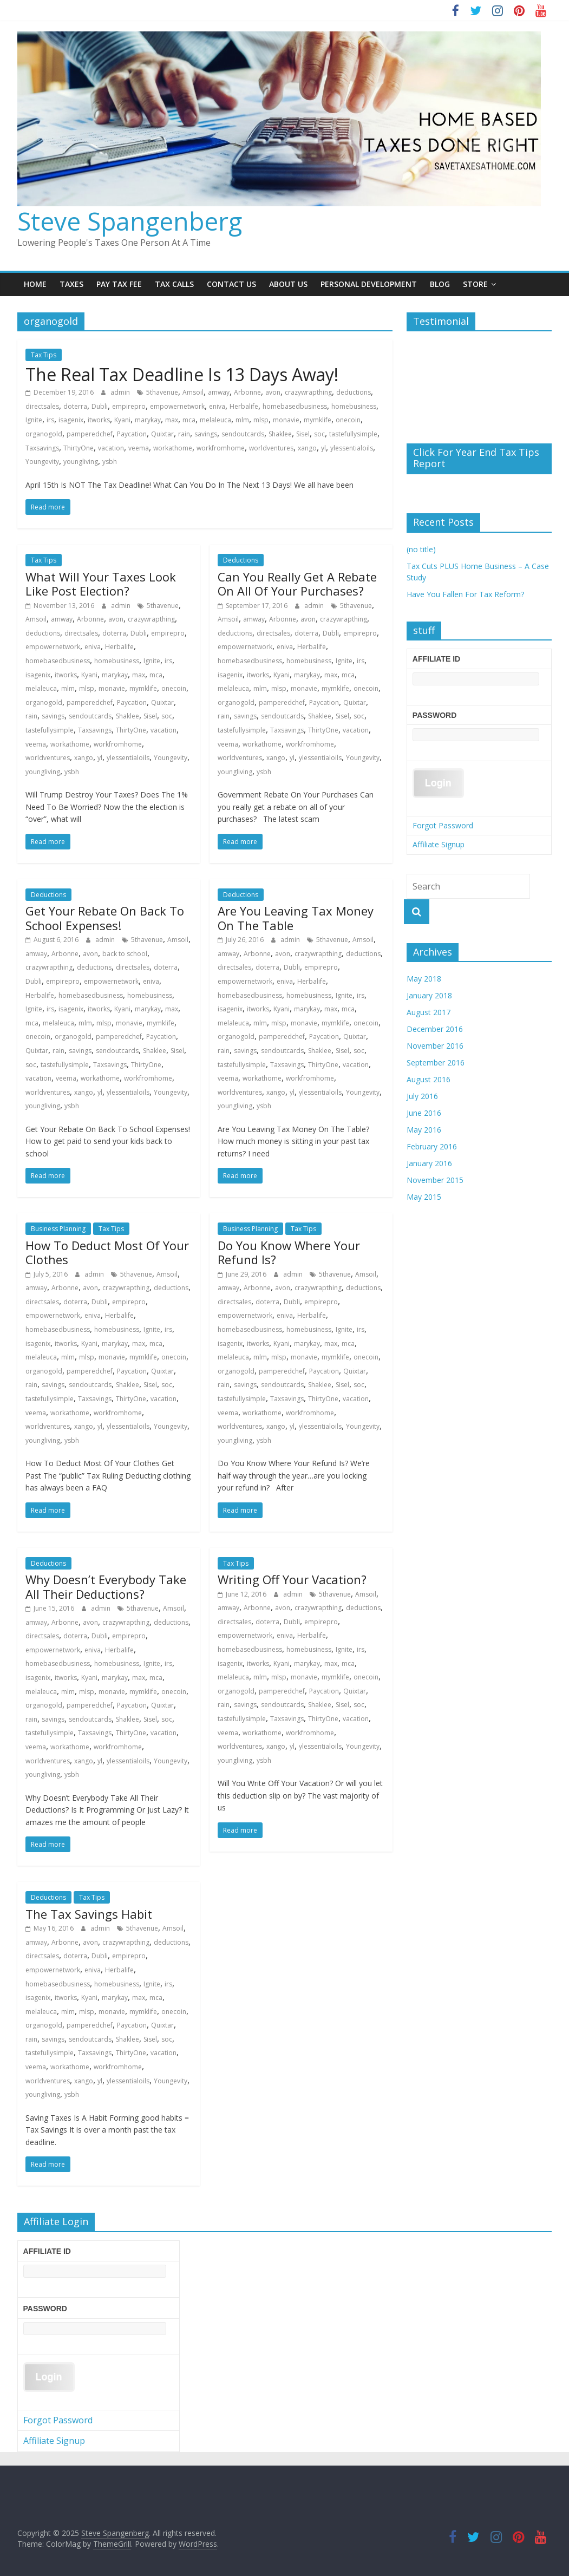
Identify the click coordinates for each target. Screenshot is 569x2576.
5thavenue (162, 392)
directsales (42, 406)
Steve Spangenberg (129, 221)
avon (272, 392)
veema (138, 448)
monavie (286, 419)
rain (184, 434)
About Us (288, 284)
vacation (111, 448)
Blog (440, 284)
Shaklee (280, 434)
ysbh (109, 461)
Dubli (99, 406)
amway (219, 392)
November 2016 (435, 1046)
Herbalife (244, 406)
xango (307, 448)
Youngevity (42, 461)
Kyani (122, 419)
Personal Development (369, 284)
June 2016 (424, 1113)
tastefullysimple (353, 434)
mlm (242, 419)
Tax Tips (43, 354)
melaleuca (215, 419)
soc (319, 434)
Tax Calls (174, 284)
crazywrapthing (308, 392)
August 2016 (428, 1079)
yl (323, 448)
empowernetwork (177, 406)
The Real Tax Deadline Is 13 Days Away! (181, 374)
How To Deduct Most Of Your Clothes (107, 1252)
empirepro (129, 406)
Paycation (132, 434)
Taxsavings (42, 448)
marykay (148, 419)
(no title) (421, 549)
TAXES (71, 284)
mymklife (317, 419)
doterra (75, 406)
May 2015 (424, 1197)
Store (475, 284)
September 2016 (436, 1062)
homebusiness (353, 406)
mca (188, 419)
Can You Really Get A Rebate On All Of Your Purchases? (297, 583)
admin (121, 392)
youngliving (80, 461)
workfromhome (221, 448)
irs (50, 419)
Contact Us (231, 284)
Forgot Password (443, 825)
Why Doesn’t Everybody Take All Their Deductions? (105, 1586)
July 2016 (422, 1096)
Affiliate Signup (439, 844)
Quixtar (162, 434)
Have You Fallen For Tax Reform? (465, 594)
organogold (43, 434)
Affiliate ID (436, 659)
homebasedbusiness (295, 406)
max (171, 419)
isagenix (70, 419)
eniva (217, 406)
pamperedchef (90, 434)
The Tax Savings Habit (88, 1914)
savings (205, 434)
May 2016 (424, 1129)
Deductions (240, 560)
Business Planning (58, 1228)
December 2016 (435, 1029)
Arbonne (247, 392)
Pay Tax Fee (119, 284)
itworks (99, 419)
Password (434, 715)
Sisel (303, 434)
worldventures (271, 448)
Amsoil (193, 392)
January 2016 (429, 1163)
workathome (172, 448)
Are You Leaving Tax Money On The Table (296, 918)
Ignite (33, 419)
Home (35, 284)
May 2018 (424, 978)
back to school (124, 953)
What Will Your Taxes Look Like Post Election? (100, 583)
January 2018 (429, 995)
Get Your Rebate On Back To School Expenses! (104, 918)
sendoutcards (242, 434)
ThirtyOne (78, 448)
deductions (353, 392)
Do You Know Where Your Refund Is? (289, 1252)
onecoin (348, 419)
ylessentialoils (351, 448)
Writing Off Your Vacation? (292, 1579)
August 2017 (428, 1012)
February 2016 (432, 1146)
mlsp (261, 419)
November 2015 (435, 1180)
